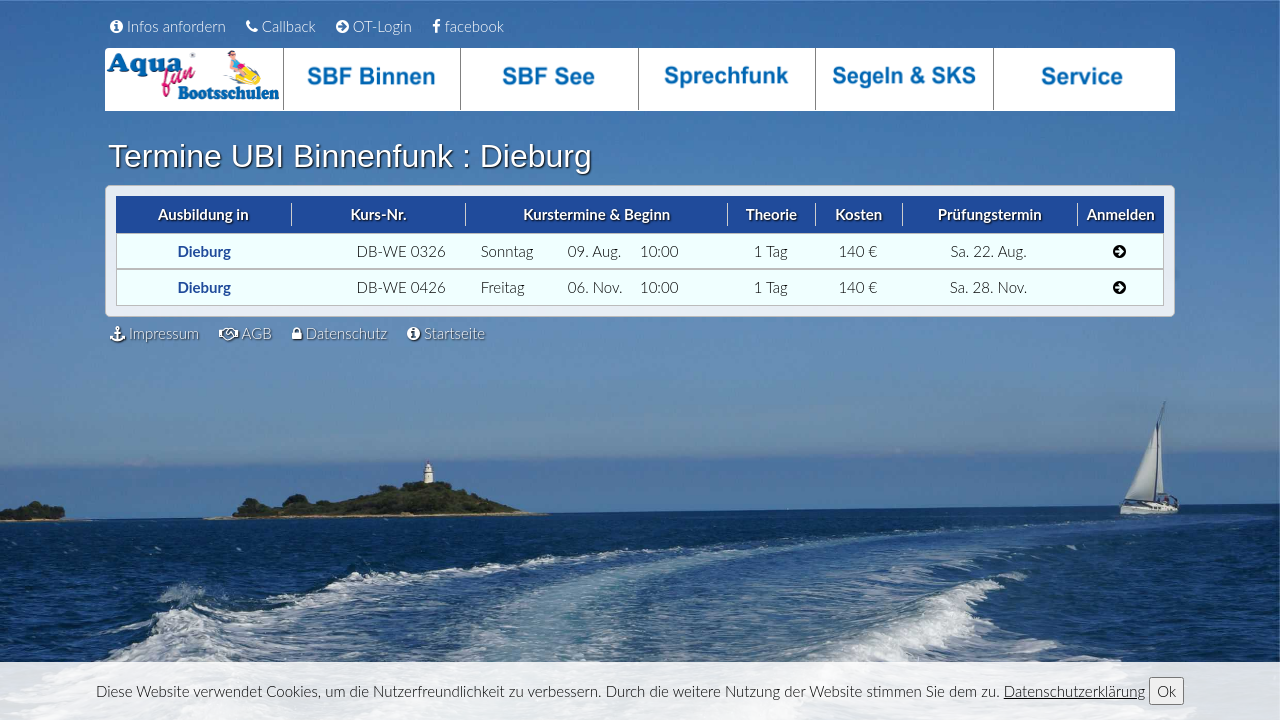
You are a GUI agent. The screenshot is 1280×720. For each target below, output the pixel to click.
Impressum (154, 333)
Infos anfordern (168, 26)
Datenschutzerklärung (1074, 691)
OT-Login (374, 26)
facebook (468, 26)
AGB (245, 333)
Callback (281, 26)
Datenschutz (339, 333)
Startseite (446, 333)
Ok (1166, 691)
